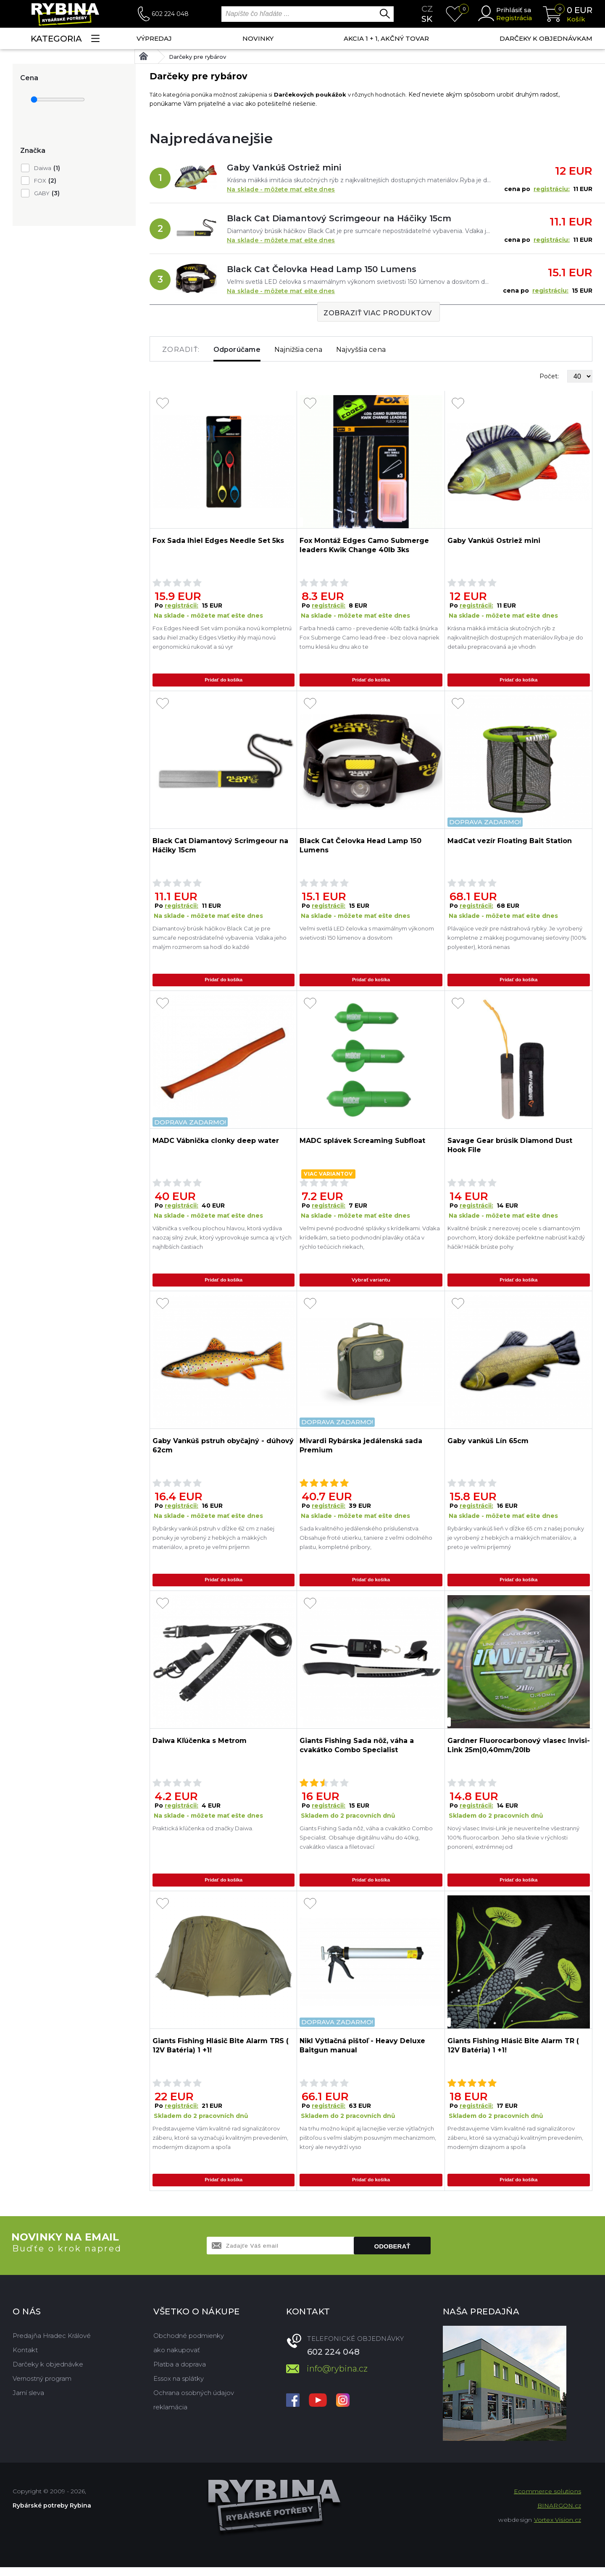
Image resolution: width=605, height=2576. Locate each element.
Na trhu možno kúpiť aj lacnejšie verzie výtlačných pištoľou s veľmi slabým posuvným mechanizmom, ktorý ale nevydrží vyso (368, 2144)
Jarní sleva (28, 2402)
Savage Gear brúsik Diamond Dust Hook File (509, 1148)
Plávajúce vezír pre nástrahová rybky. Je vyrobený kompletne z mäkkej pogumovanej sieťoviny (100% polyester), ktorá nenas (517, 938)
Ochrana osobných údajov (193, 2402)
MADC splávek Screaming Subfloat (362, 1144)
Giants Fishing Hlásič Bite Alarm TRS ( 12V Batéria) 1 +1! (221, 2052)
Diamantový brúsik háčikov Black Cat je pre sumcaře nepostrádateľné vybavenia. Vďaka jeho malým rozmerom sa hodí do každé (220, 938)
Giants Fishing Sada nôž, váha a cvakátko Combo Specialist (357, 1751)
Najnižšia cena (298, 350)
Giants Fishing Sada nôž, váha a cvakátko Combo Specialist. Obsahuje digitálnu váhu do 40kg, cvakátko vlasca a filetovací (366, 1843)
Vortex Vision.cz (557, 2528)
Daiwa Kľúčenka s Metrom (200, 1747)
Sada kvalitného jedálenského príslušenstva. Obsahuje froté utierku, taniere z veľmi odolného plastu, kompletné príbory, (366, 1541)
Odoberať (392, 2255)
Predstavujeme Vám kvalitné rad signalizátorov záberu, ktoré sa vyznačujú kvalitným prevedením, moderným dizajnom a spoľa (220, 2144)
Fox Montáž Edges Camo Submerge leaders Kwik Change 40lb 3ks (364, 545)
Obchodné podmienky (188, 2344)
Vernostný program (42, 2387)
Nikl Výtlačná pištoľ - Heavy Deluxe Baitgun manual (362, 2052)
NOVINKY (258, 38)
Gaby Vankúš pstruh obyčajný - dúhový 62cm (223, 1449)
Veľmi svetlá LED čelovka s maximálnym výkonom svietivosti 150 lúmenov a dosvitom (367, 934)
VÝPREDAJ (154, 38)
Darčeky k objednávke (48, 2373)
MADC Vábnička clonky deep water (216, 1144)
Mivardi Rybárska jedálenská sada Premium (361, 1449)
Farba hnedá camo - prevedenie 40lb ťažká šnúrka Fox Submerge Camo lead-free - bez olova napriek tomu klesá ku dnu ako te (369, 637)
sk (426, 19)
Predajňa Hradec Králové (52, 2344)
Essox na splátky (178, 2387)
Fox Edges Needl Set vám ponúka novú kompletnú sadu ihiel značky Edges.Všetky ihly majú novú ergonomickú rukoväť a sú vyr (222, 637)
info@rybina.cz (337, 2377)
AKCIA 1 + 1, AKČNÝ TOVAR (386, 38)
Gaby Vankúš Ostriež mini (284, 167)
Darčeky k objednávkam (546, 38)
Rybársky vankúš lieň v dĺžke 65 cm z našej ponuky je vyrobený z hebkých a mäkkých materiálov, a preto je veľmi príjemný (515, 1541)
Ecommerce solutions (547, 2500)
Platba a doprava (179, 2373)
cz (427, 9)
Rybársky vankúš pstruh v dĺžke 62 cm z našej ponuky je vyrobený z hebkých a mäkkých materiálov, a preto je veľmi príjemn (213, 1541)
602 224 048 (170, 14)
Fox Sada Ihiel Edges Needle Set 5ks (218, 541)
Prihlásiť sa (513, 10)
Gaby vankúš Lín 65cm (488, 1445)
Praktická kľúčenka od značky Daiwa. (203, 1834)
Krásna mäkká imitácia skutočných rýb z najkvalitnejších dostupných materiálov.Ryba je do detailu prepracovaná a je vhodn (515, 637)
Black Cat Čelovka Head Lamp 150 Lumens (321, 269)
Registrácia (514, 18)
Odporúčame (236, 350)
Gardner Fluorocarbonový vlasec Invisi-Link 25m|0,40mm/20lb (518, 1751)
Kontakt (25, 2359)
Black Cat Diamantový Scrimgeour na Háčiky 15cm (339, 218)
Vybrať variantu (370, 1283)
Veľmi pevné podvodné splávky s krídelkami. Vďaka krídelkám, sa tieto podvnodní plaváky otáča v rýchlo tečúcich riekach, (370, 1240)
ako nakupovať (176, 2359)
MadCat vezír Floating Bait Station (509, 842)
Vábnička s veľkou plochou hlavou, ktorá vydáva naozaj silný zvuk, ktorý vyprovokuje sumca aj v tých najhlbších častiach (222, 1240)
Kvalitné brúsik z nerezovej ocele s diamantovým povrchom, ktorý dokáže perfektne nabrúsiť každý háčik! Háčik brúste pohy (516, 1240)
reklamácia (170, 2416)
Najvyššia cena (361, 350)
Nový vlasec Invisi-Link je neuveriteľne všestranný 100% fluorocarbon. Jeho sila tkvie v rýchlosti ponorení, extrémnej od (513, 1843)
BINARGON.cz (559, 2514)
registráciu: (552, 189)
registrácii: (181, 605)
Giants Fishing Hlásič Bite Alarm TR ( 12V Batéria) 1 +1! (513, 2052)
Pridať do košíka (223, 680)
